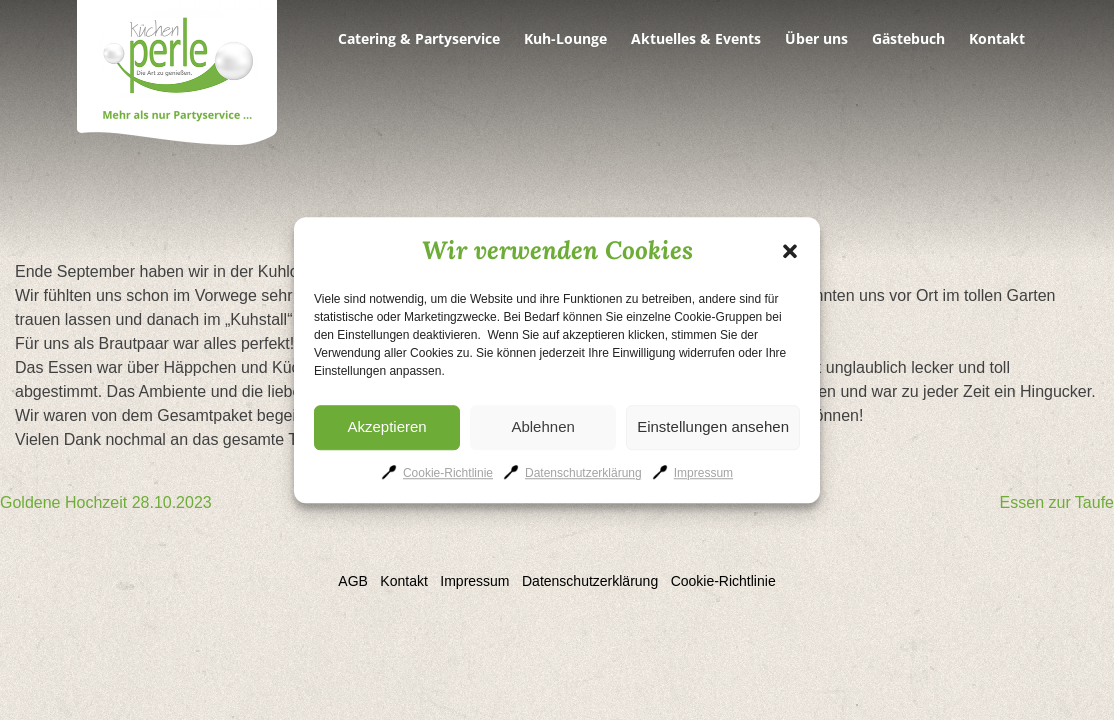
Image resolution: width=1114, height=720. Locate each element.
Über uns (816, 39)
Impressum (703, 473)
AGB (353, 581)
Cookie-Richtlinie (448, 473)
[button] (790, 251)
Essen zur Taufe (1057, 502)
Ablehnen (542, 426)
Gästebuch (908, 39)
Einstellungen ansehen (713, 426)
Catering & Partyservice (419, 39)
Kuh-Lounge (565, 39)
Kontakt (997, 39)
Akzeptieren (386, 426)
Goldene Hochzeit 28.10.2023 (106, 502)
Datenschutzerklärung (583, 473)
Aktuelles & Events (696, 39)
